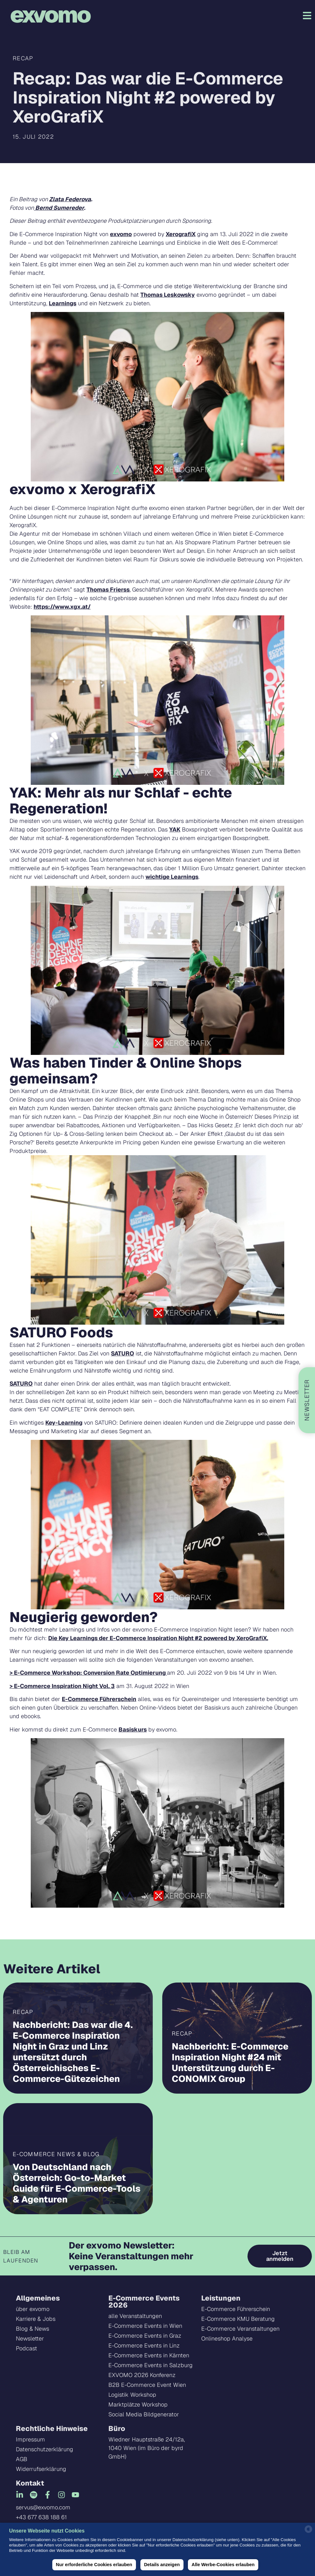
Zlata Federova (70, 199)
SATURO (122, 1353)
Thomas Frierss (108, 589)
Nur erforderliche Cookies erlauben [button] (94, 2564)
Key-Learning (63, 1422)
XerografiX (181, 234)
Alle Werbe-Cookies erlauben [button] (223, 2564)
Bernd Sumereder (59, 207)
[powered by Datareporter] (308, 2532)
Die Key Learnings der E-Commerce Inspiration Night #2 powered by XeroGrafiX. (158, 1638)
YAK (174, 829)
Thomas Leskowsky (167, 294)
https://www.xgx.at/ (62, 606)
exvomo (121, 234)
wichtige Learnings (171, 876)
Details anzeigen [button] (162, 2564)
